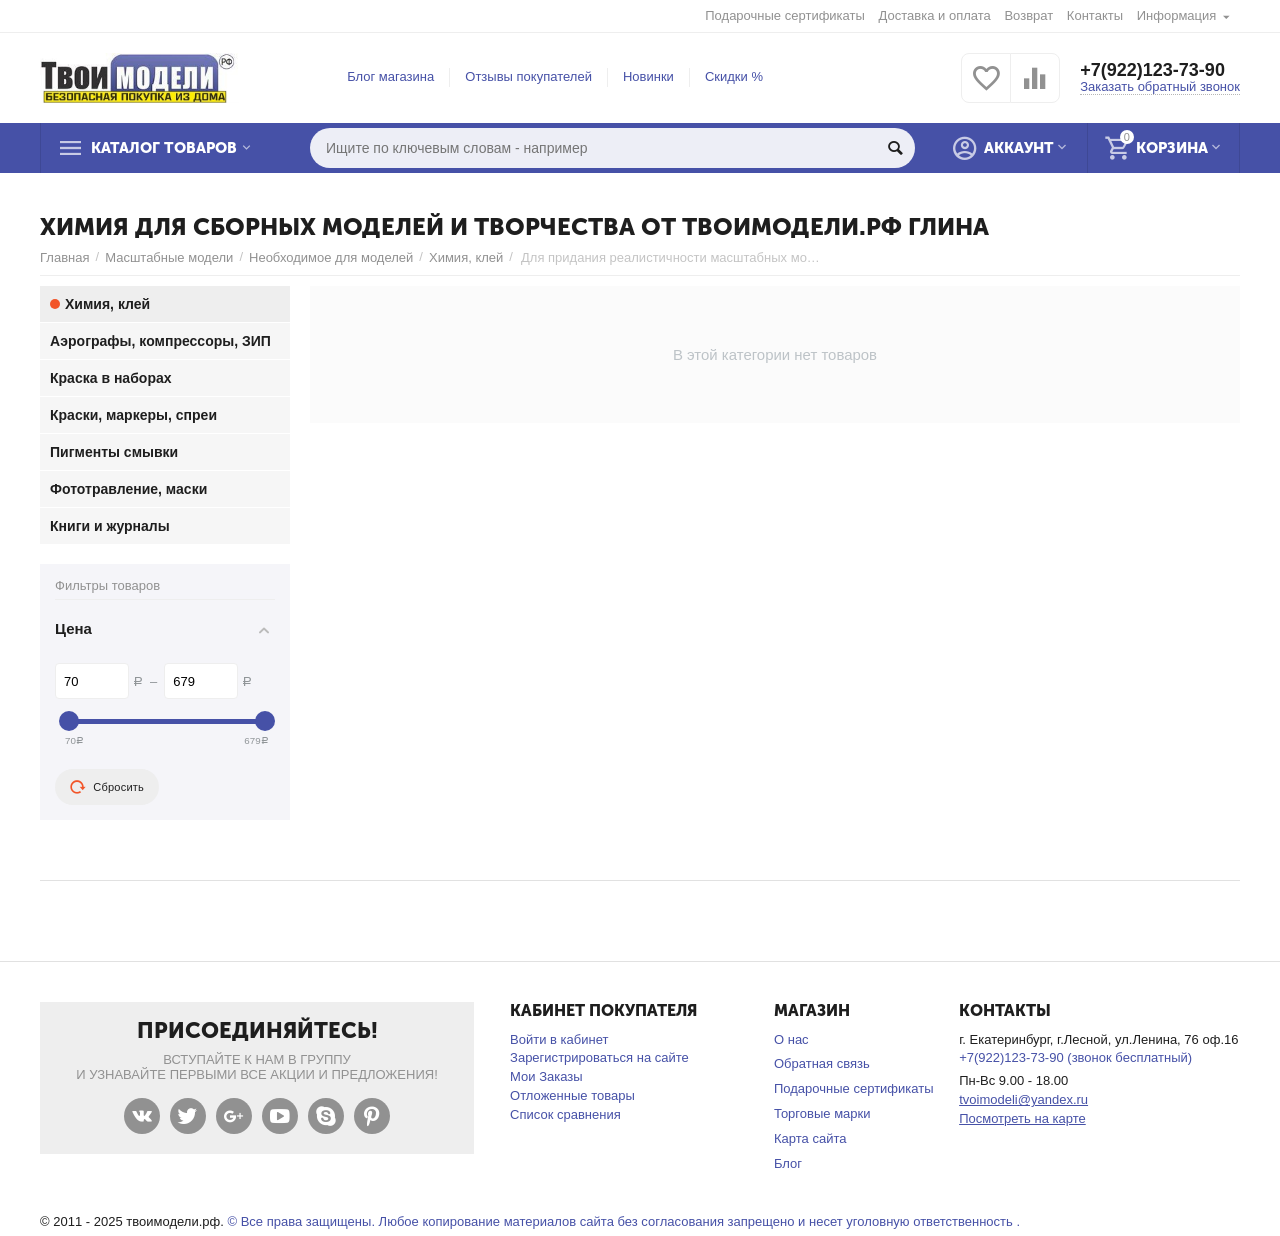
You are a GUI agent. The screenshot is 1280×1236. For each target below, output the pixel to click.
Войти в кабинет (559, 1039)
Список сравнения (565, 1114)
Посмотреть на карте (1022, 1118)
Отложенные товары (572, 1095)
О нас (791, 1039)
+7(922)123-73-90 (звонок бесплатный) (1075, 1057)
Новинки (648, 76)
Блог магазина (390, 76)
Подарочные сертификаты (785, 15)
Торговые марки (822, 1113)
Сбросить (107, 787)
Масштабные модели (169, 257)
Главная (65, 257)
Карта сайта (810, 1138)
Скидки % (734, 76)
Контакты (1095, 15)
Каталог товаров (164, 148)
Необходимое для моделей (331, 257)
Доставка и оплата (935, 15)
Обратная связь (822, 1063)
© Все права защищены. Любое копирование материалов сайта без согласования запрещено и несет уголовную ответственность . (623, 1221)
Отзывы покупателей (528, 76)
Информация (1177, 15)
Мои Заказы (546, 1076)
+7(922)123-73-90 (1152, 70)
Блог (788, 1163)
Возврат (1028, 15)
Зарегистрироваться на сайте (599, 1057)
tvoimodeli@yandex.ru (1023, 1099)
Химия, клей (466, 257)
